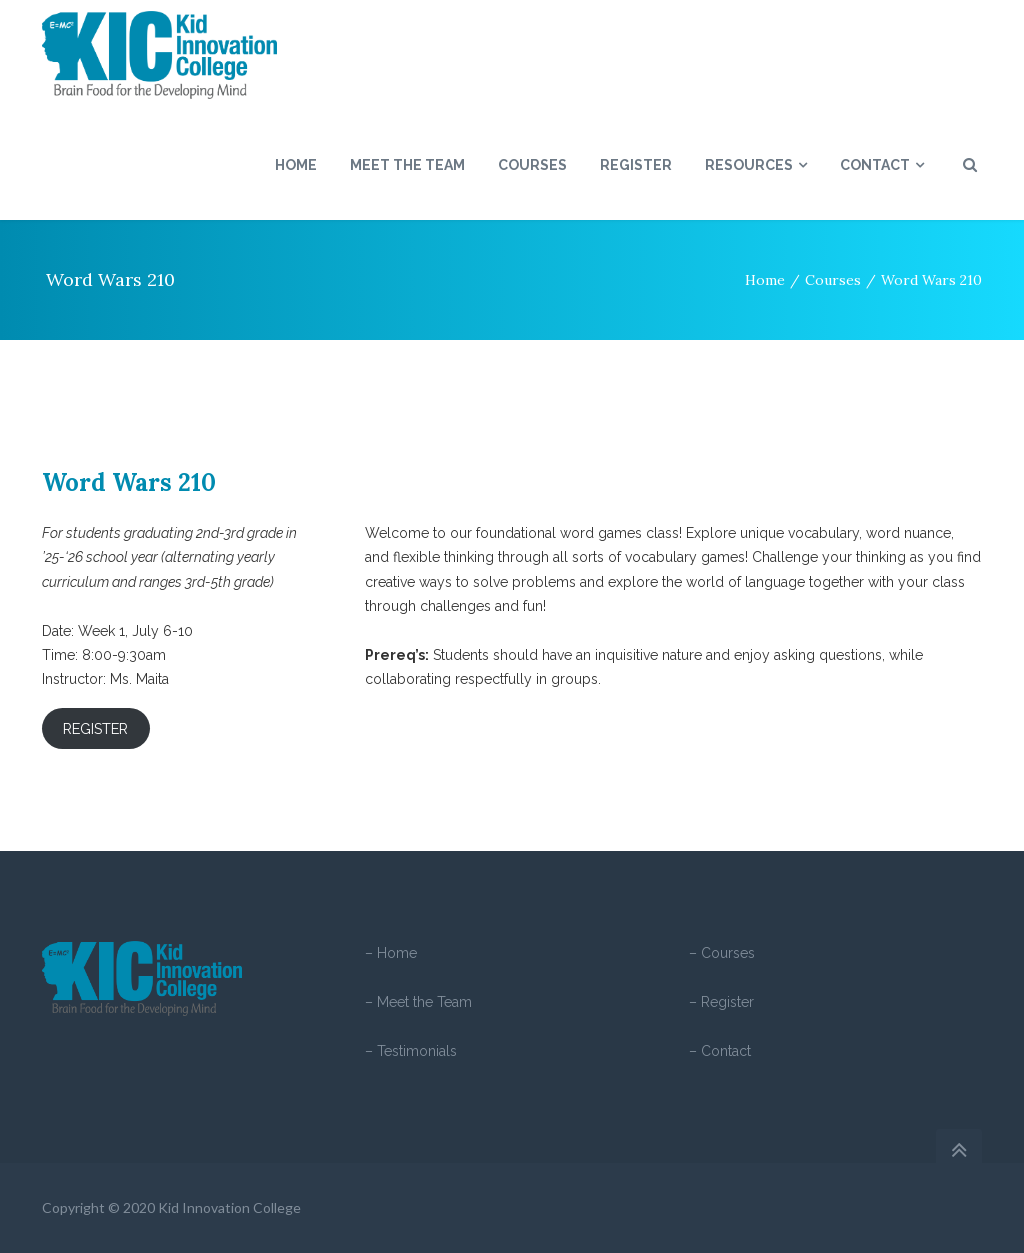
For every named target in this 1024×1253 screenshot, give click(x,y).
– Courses (722, 953)
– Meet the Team (418, 1002)
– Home (391, 953)
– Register (721, 1002)
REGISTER (95, 728)
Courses (833, 280)
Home (765, 280)
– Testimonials (411, 1051)
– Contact (720, 1051)
